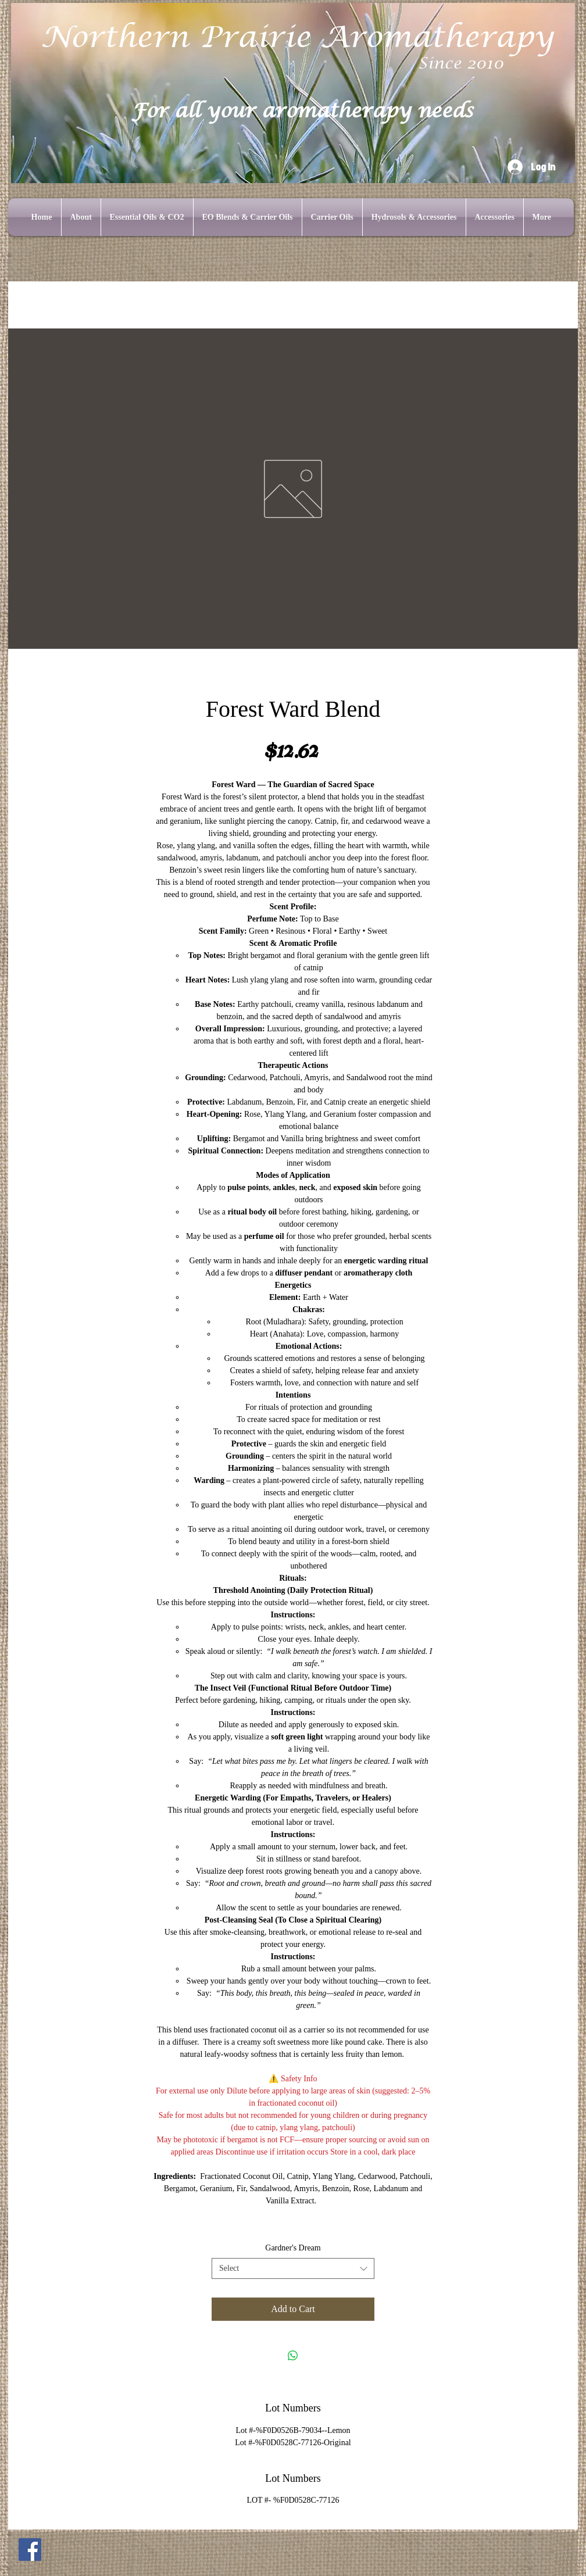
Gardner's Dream (292, 2247)
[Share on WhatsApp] (293, 2356)
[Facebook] (30, 2549)
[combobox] (293, 2268)
